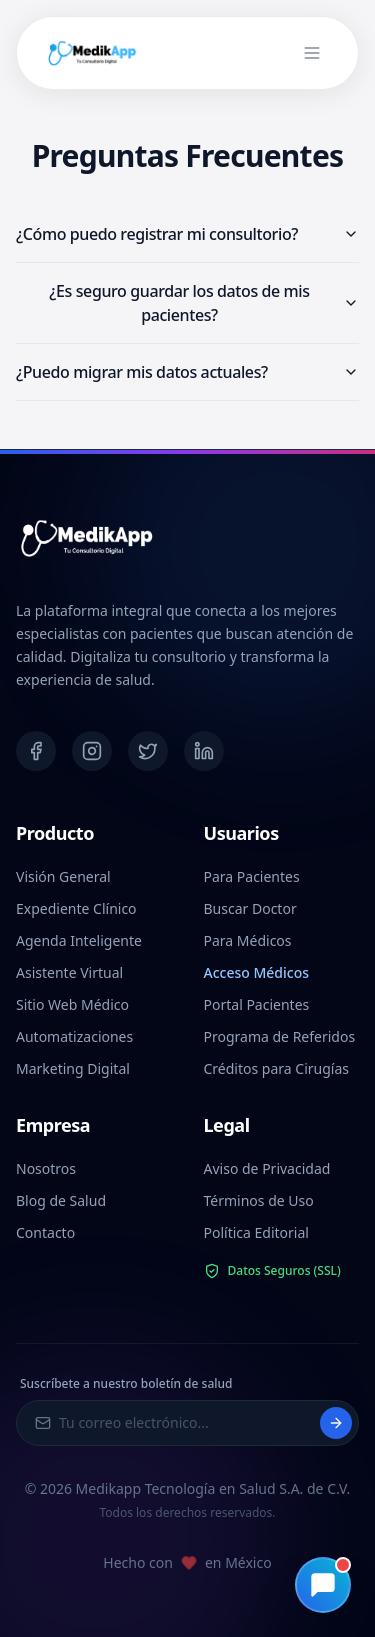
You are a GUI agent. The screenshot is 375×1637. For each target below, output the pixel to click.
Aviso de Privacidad (267, 1168)
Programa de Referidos (280, 1036)
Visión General (63, 876)
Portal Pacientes (257, 1004)
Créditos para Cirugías (276, 1068)
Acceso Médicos (257, 972)
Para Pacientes (252, 876)
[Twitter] (148, 751)
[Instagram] (92, 751)
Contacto (45, 1232)
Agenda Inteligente (79, 940)
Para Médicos (248, 940)
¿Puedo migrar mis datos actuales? (187, 372)
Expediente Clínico (76, 908)
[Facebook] (36, 751)
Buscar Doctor (250, 908)
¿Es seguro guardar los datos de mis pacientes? (204, 303)
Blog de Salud (61, 1200)
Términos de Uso (259, 1200)
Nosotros (46, 1168)
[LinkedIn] (204, 751)
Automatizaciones (74, 1036)
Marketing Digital (73, 1068)
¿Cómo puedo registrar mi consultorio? (187, 234)
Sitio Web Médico (72, 1004)
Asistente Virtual (69, 972)
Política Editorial (256, 1232)
